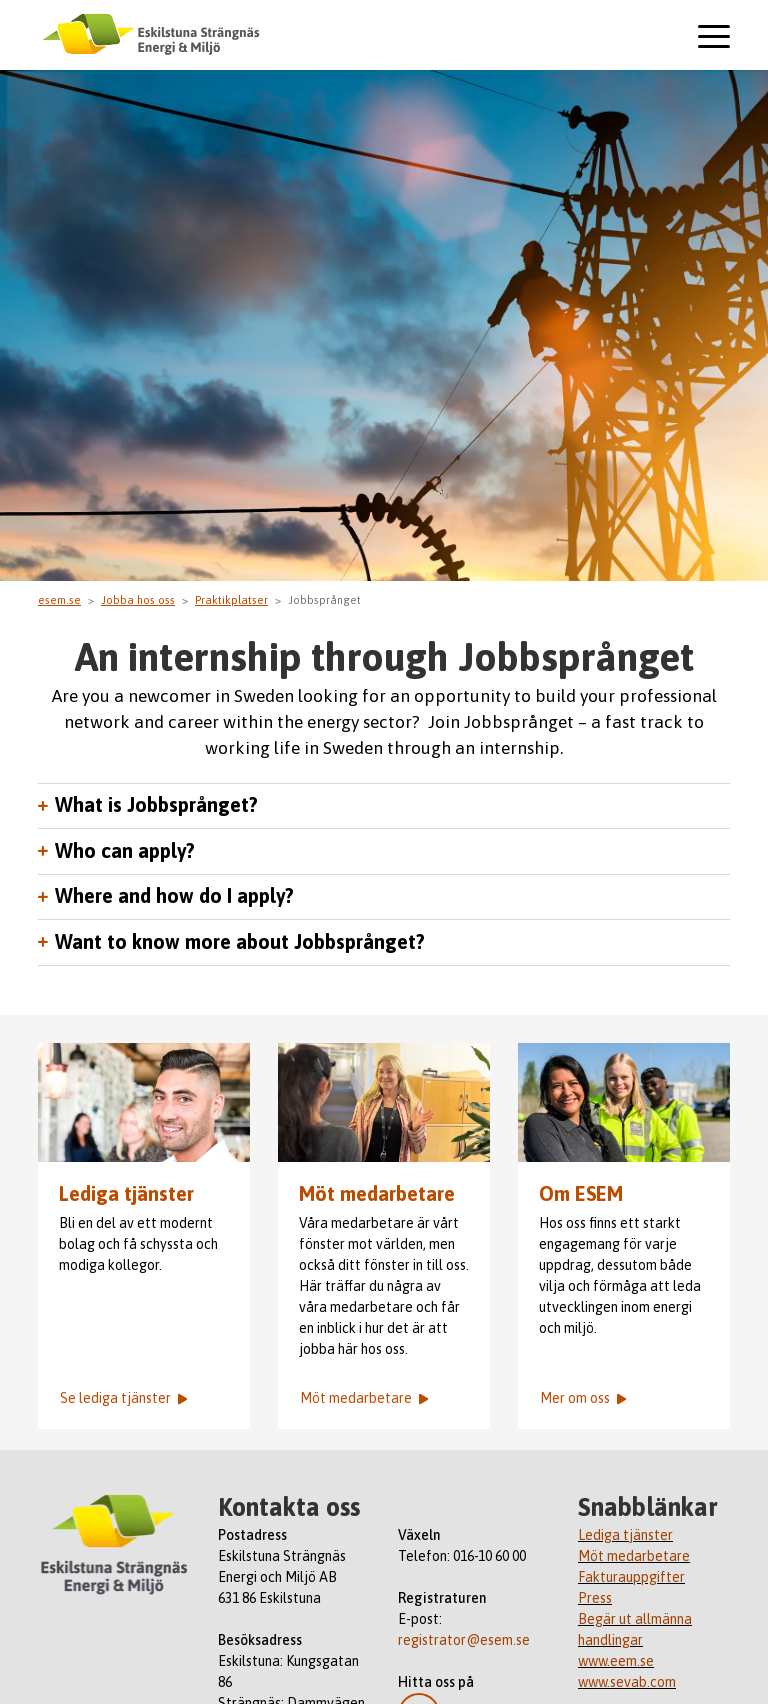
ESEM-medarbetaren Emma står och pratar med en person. (384, 1102)
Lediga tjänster (126, 1194)
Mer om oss (583, 1398)
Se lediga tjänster (123, 1398)
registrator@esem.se (464, 1640)
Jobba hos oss (138, 600)
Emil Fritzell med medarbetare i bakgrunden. (144, 1102)
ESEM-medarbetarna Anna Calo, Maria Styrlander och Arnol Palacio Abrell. (624, 1102)
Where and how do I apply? (174, 896)
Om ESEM (581, 1194)
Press (595, 1598)
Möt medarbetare (377, 1194)
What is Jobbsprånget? (156, 805)
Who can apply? (125, 851)
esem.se (59, 600)
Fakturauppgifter (631, 1577)
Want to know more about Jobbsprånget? (240, 942)
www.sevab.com (627, 1682)
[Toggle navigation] (714, 37)
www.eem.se (616, 1661)
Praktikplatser (231, 600)
